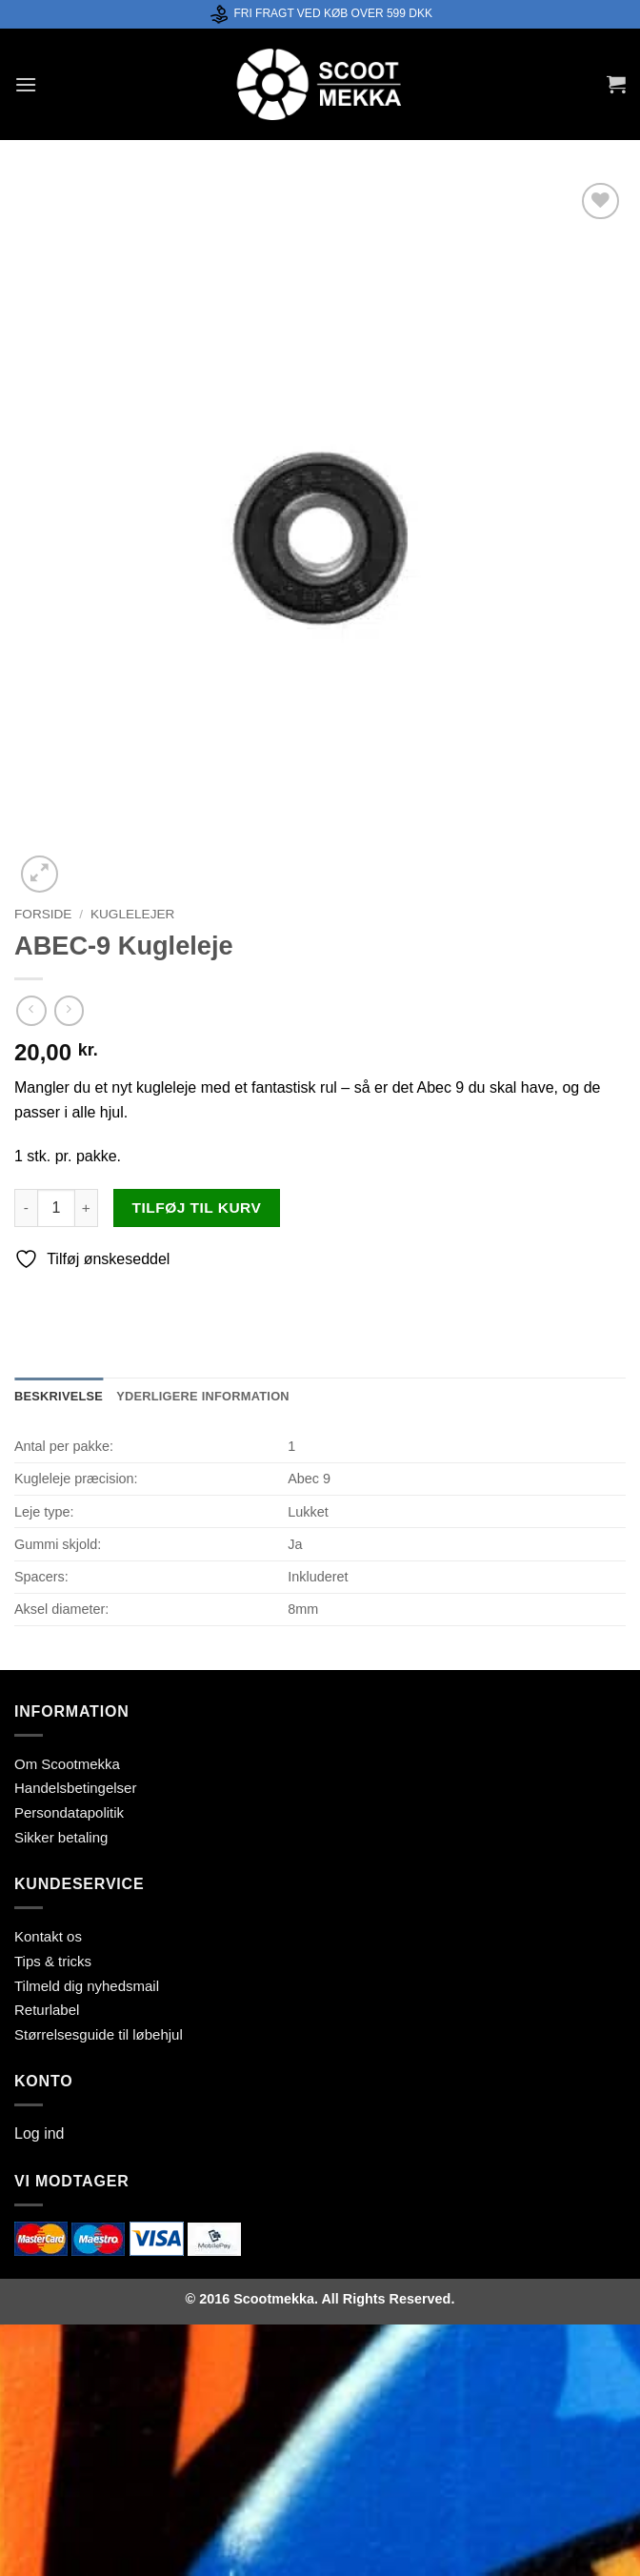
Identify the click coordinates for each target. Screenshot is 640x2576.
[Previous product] (69, 1010)
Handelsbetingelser (75, 1788)
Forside (42, 914)
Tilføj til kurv (197, 1207)
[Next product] (31, 1010)
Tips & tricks (52, 1961)
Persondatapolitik (69, 1812)
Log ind (39, 2133)
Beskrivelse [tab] (58, 1396)
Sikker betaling (61, 1837)
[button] (25, 84)
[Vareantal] (56, 1208)
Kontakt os (48, 1936)
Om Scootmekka (67, 1764)
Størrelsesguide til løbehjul (98, 2034)
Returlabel (46, 2010)
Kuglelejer (132, 914)
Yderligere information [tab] (203, 1396)
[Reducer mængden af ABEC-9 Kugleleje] (25, 1208)
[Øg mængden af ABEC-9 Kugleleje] (86, 1208)
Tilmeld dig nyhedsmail (86, 1986)
